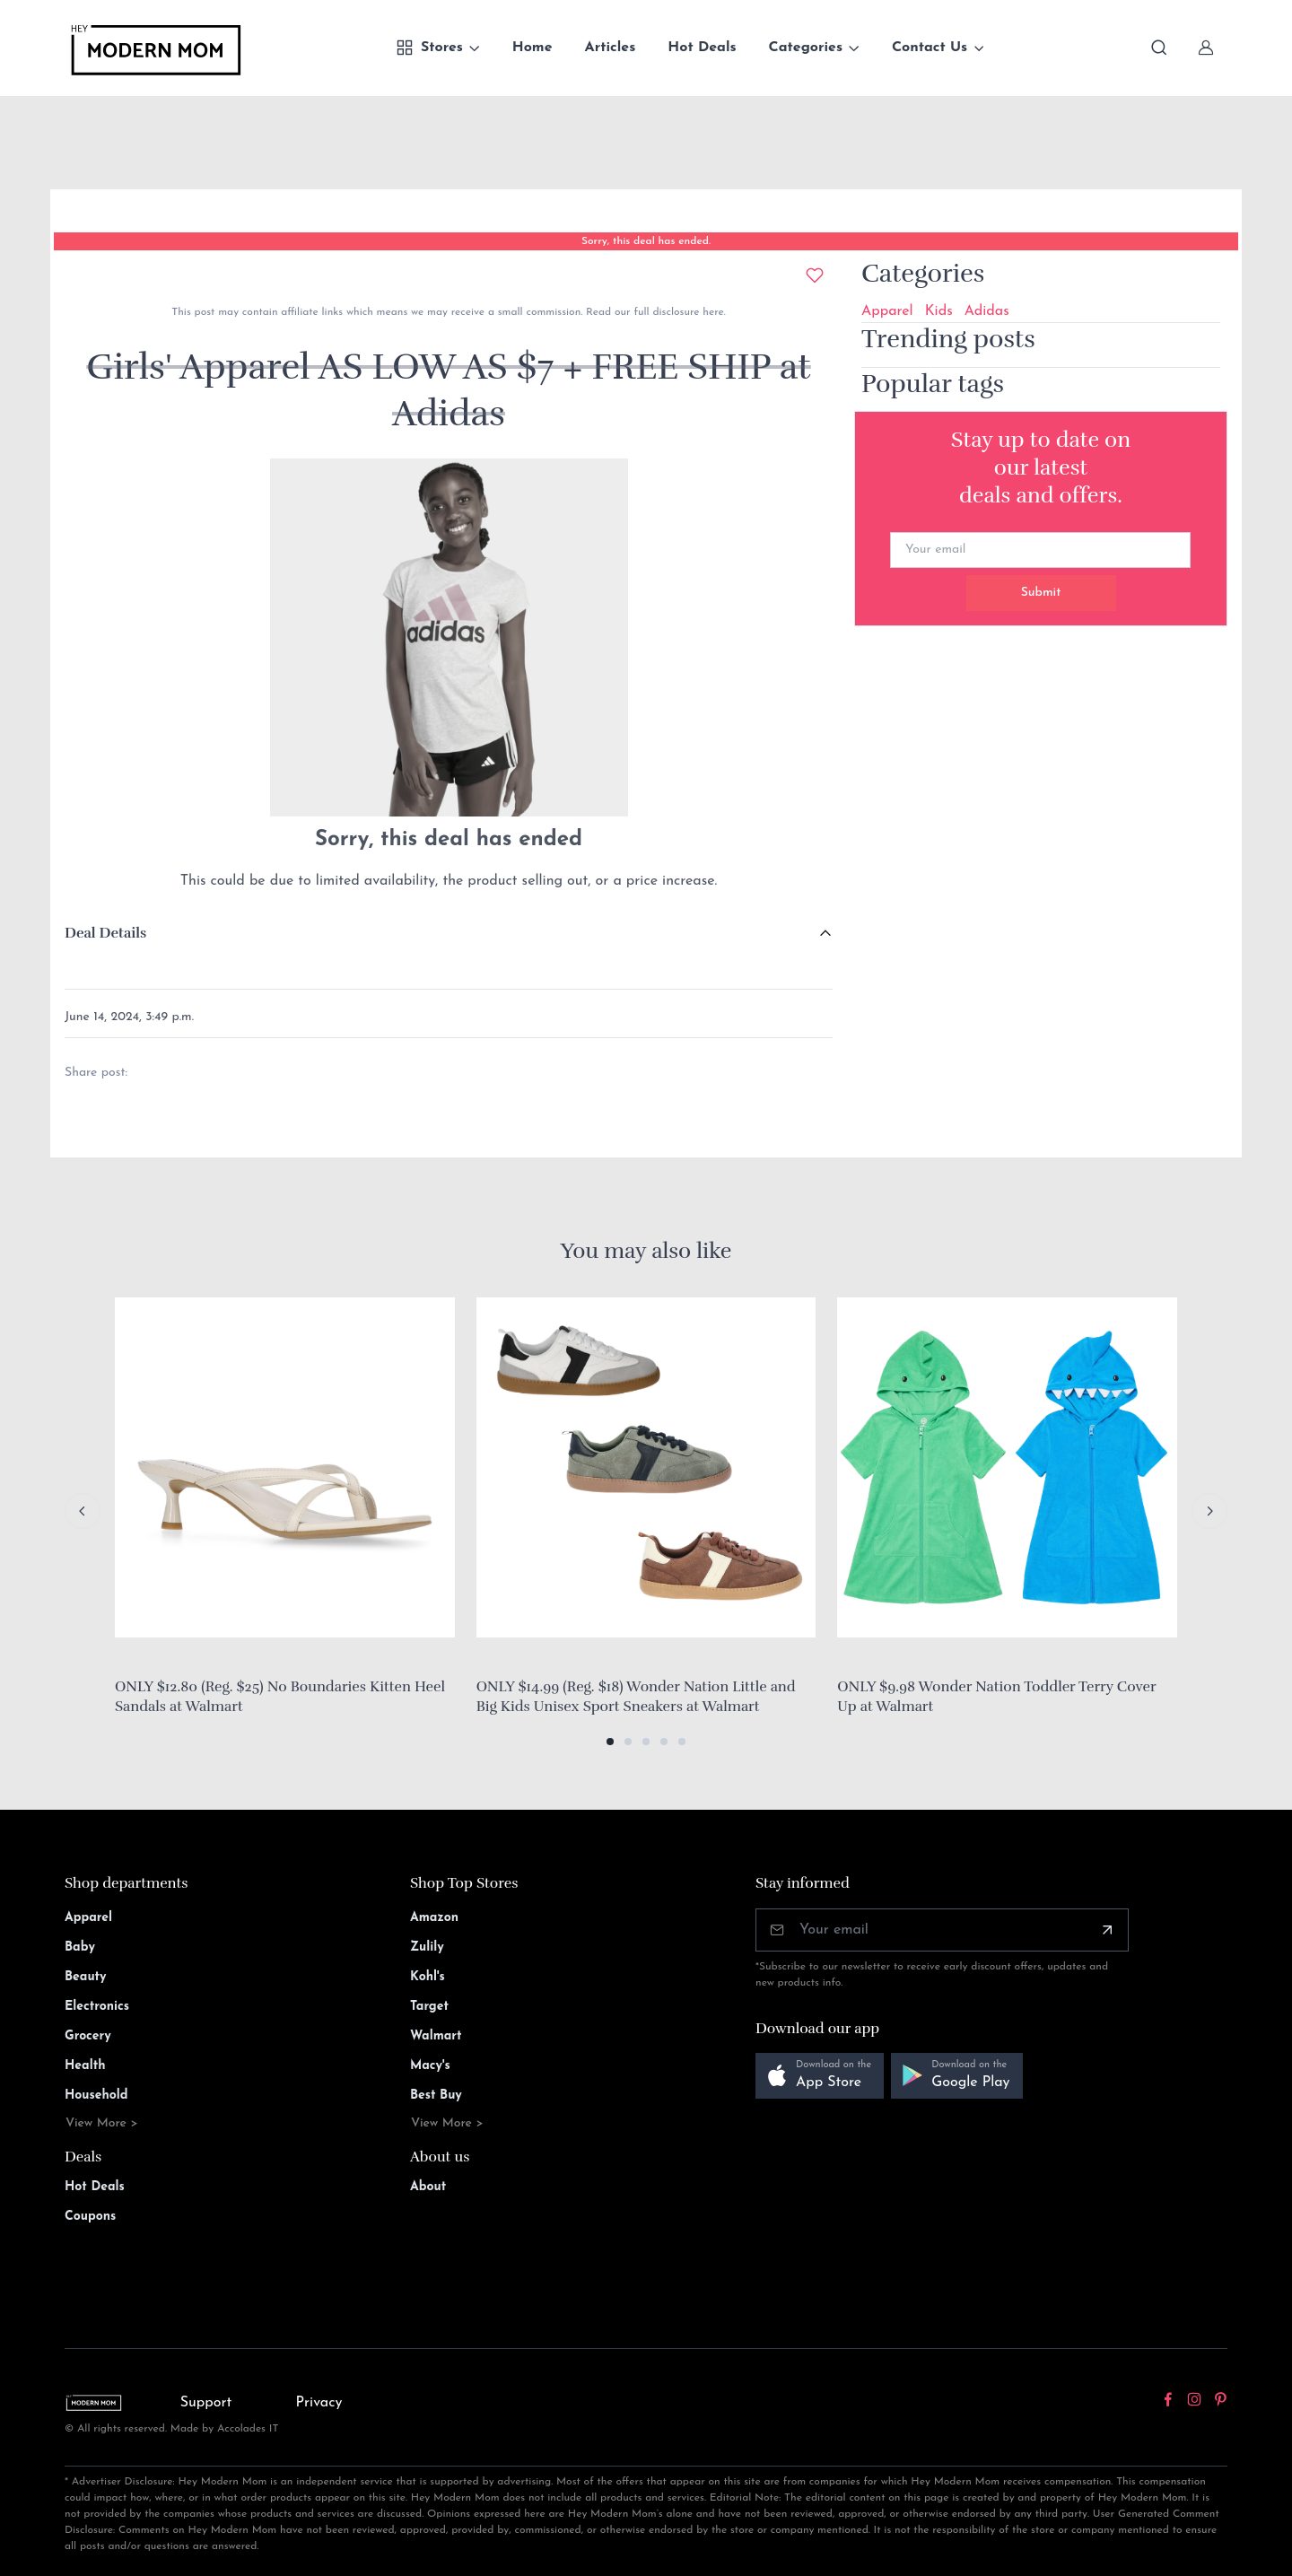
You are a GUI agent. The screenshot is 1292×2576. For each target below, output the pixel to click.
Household (96, 2095)
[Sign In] (1205, 47)
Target (429, 2006)
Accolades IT (248, 2428)
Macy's (430, 2066)
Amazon (434, 1918)
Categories (806, 47)
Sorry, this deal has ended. (646, 241)
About (428, 2187)
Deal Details (105, 933)
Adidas (987, 311)
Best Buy (436, 2095)
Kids (939, 311)
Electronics (97, 2006)
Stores (429, 48)
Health (85, 2066)
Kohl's (427, 1977)
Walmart (436, 2036)
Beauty (86, 1977)
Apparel (887, 311)
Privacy (319, 2403)
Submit (1041, 592)
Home (532, 47)
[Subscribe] (1107, 1930)
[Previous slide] (82, 1511)
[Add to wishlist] (815, 275)
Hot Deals (702, 47)
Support (206, 2403)
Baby (80, 1947)
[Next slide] (1209, 1511)
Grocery (88, 2036)
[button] (610, 1741)
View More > (101, 2123)
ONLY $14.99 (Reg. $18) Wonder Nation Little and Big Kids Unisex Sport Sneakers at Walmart (636, 1697)
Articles (610, 47)
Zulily (427, 1947)
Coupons (90, 2216)
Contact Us (929, 47)
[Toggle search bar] (1159, 47)
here (711, 312)
